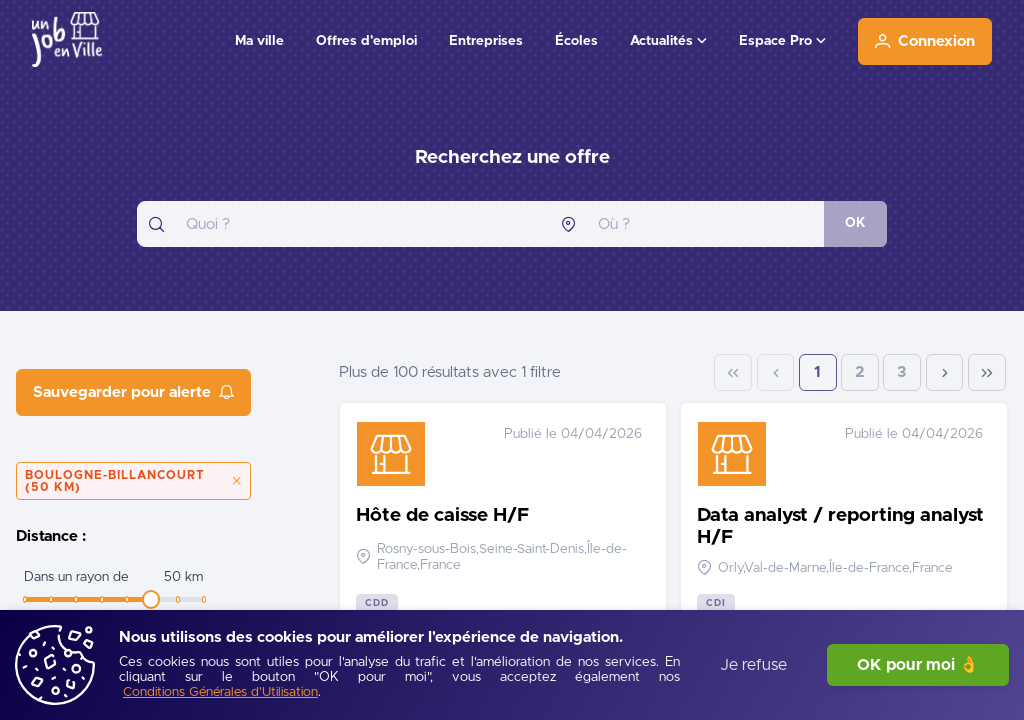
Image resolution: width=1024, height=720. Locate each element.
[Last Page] (987, 373)
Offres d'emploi (366, 41)
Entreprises (486, 41)
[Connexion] (925, 41)
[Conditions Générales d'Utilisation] (220, 693)
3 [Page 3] (902, 372)
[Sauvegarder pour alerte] (133, 392)
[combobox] (343, 224)
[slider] (151, 599)
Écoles (576, 41)
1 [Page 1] (817, 372)
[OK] (855, 224)
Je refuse (753, 665)
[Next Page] (945, 373)
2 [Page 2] (860, 372)
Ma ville (259, 41)
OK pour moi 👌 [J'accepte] (918, 665)
